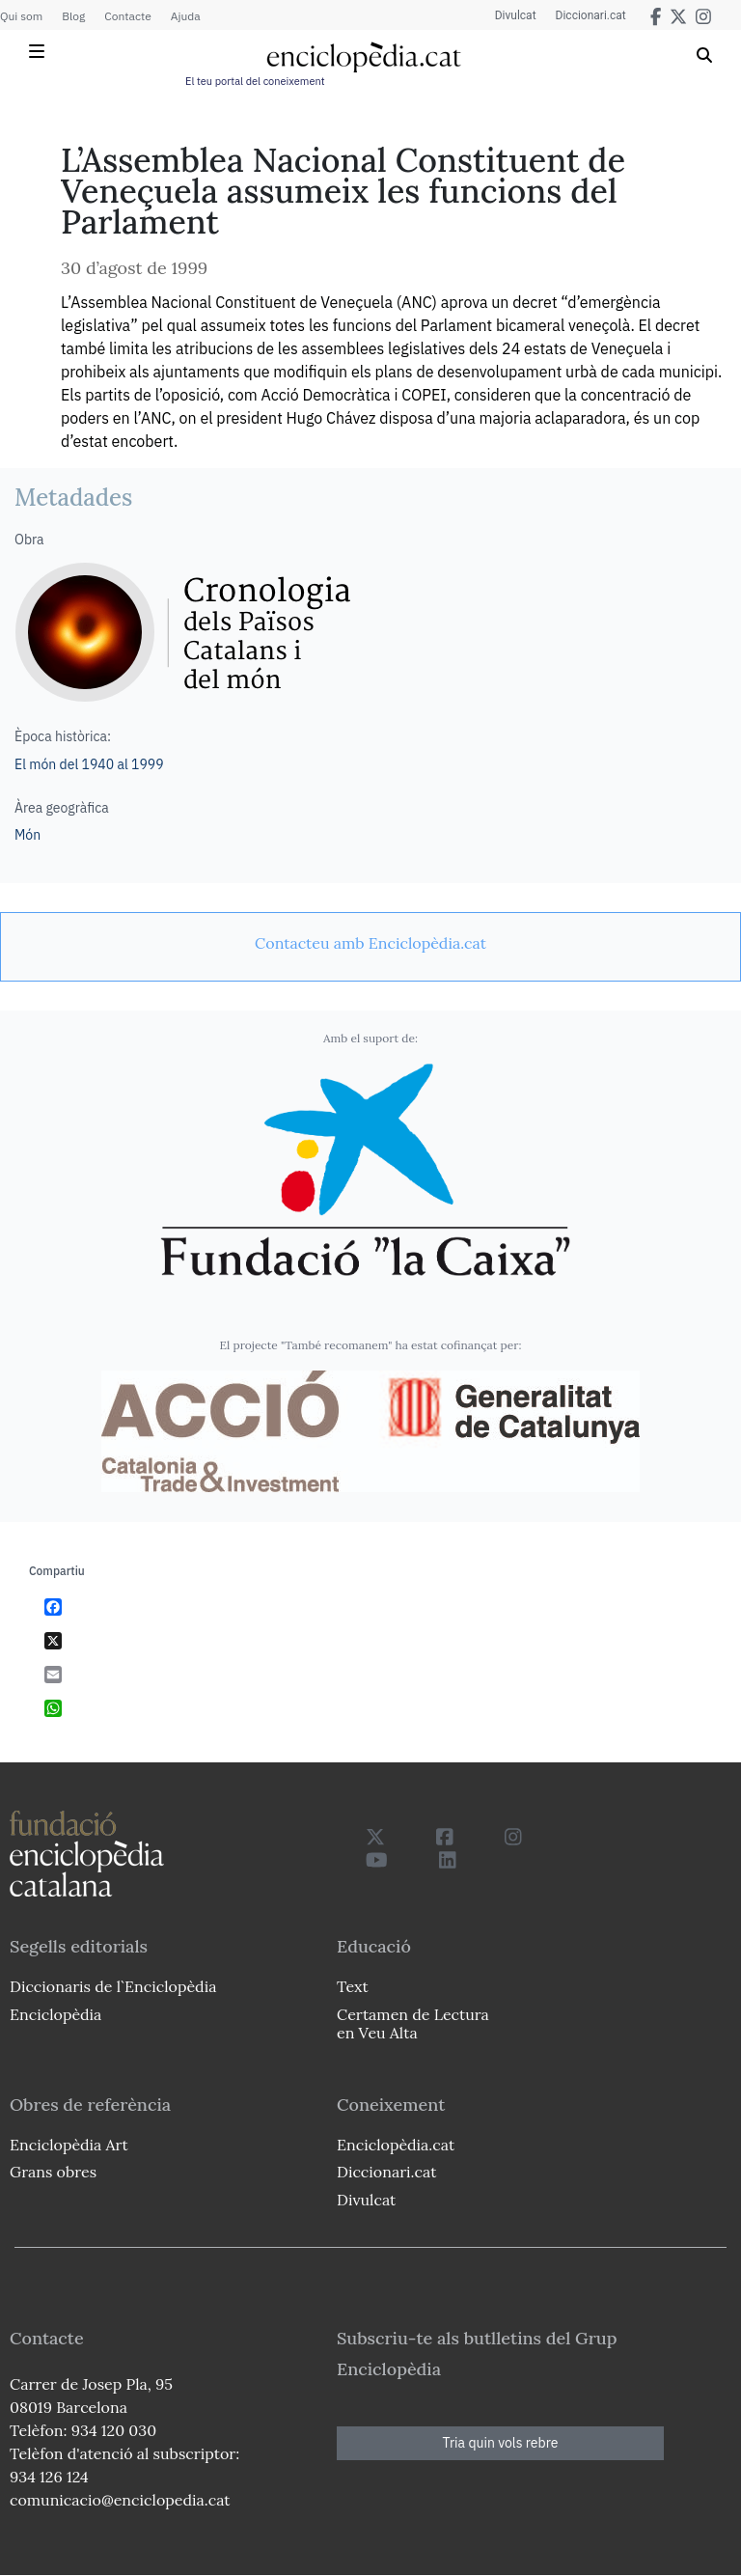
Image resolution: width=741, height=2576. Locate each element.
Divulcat (515, 15)
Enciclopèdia (55, 2014)
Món (27, 835)
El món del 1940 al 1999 (89, 764)
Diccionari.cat (591, 15)
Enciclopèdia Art (69, 2144)
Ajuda (186, 16)
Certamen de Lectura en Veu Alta (413, 2023)
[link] (370, 943)
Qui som (21, 16)
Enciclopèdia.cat (395, 2144)
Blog (73, 16)
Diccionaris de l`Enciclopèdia (113, 1986)
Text (353, 1986)
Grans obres (53, 2171)
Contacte (127, 16)
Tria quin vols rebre (501, 2442)
